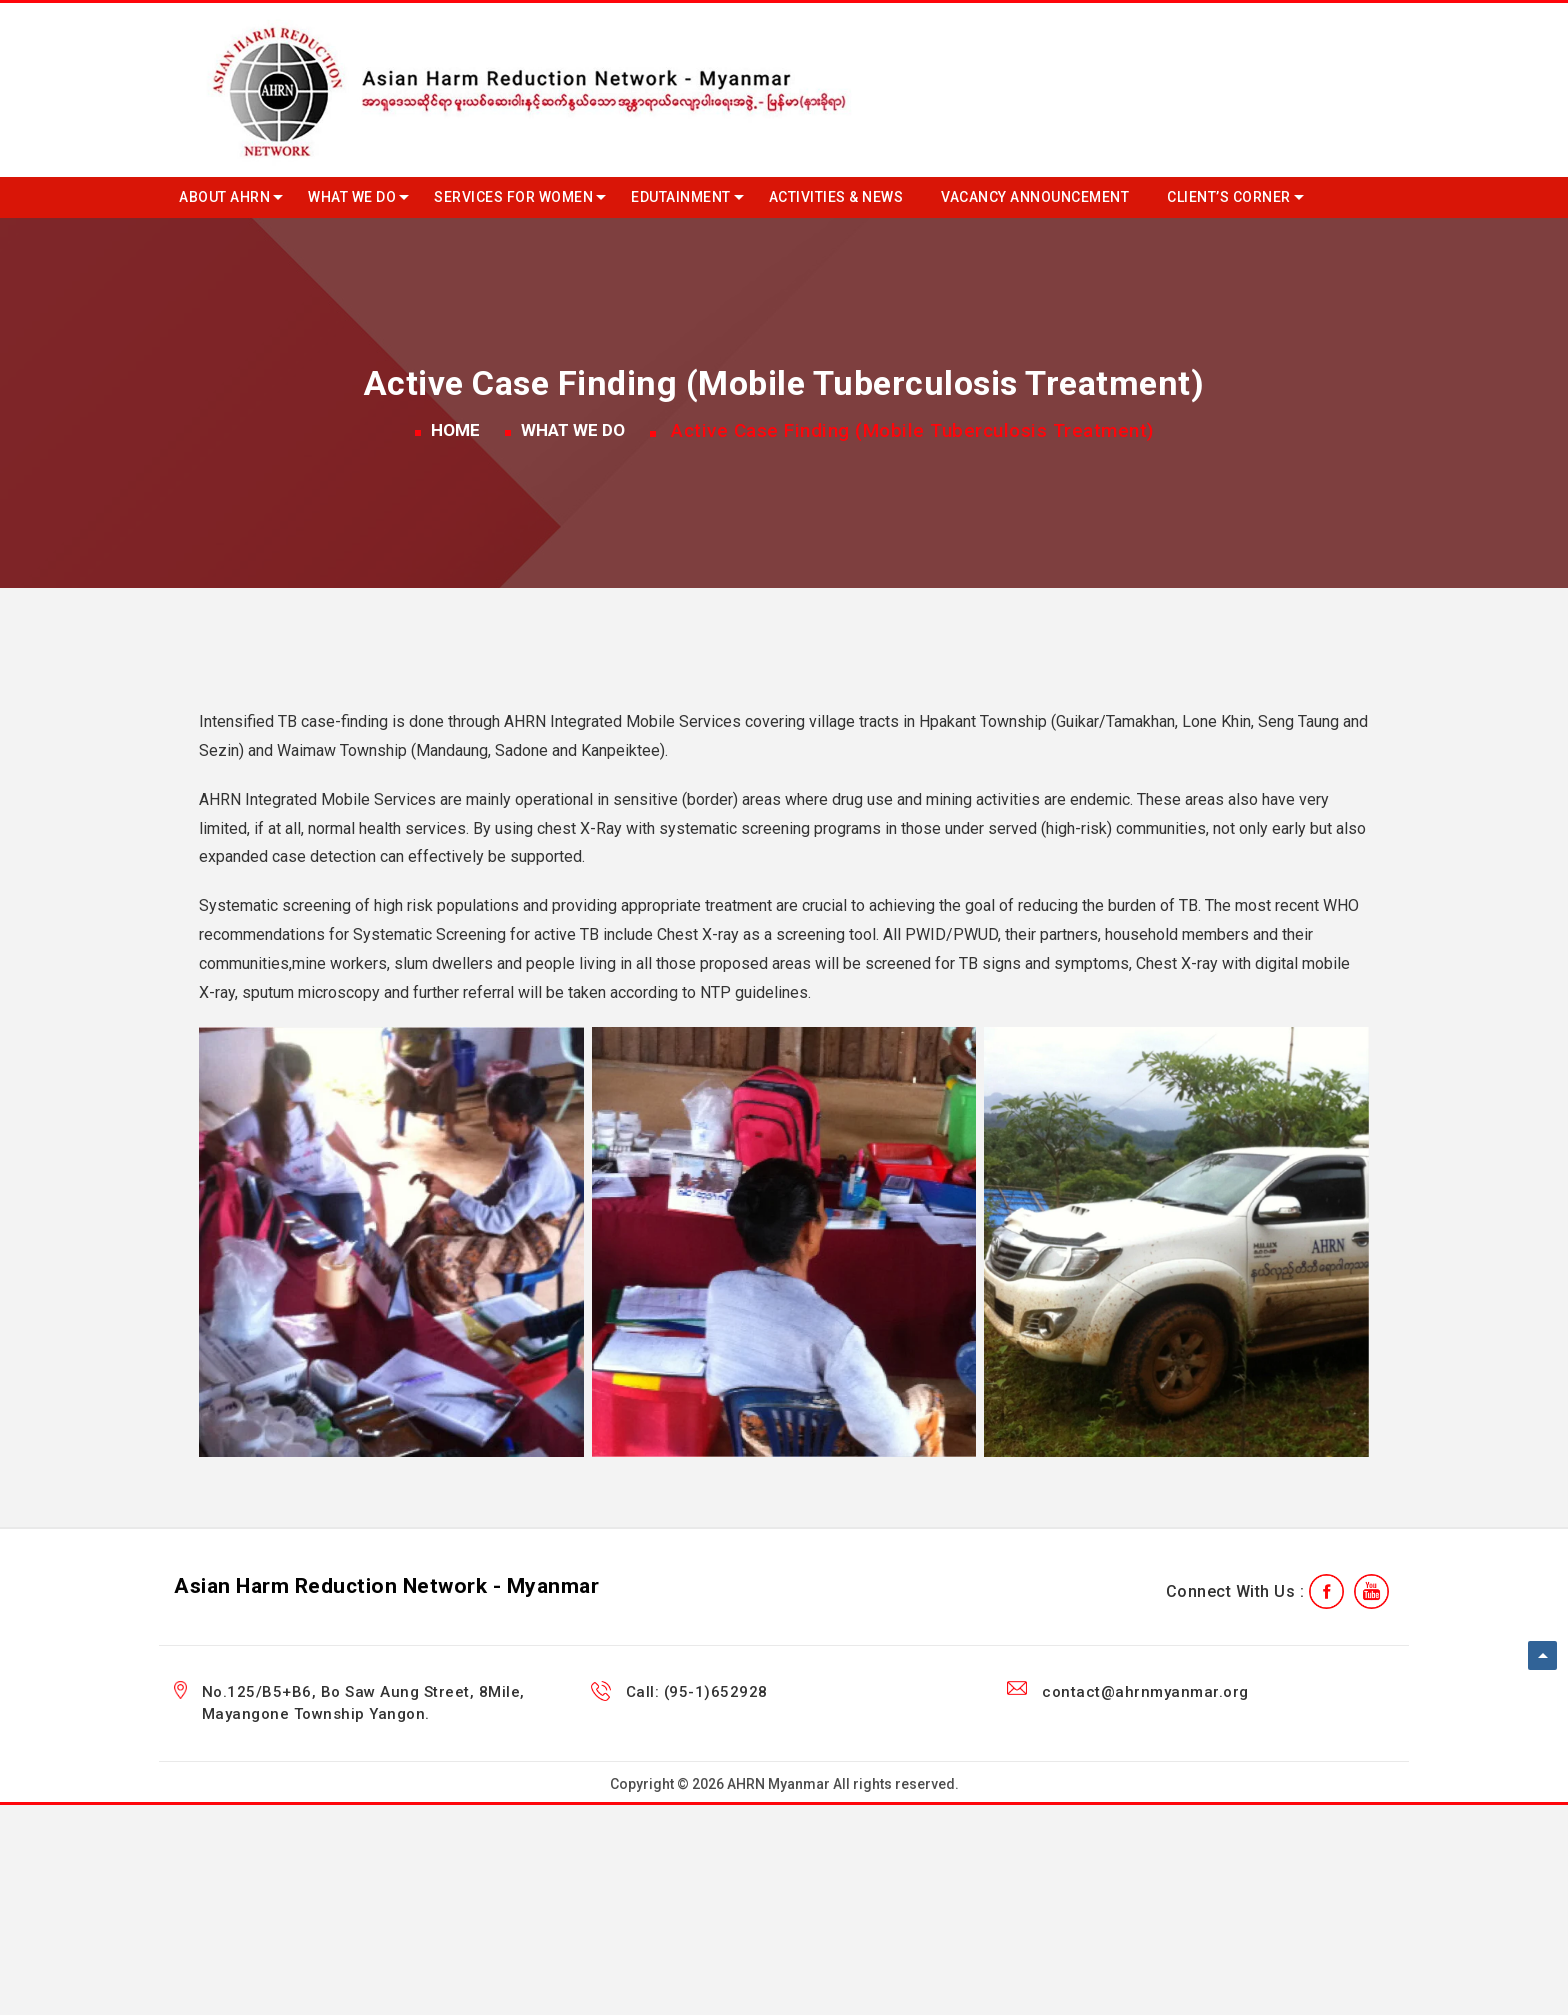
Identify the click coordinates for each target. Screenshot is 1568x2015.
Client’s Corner (1229, 197)
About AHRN (224, 197)
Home (455, 430)
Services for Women (513, 197)
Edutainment (681, 197)
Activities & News (836, 197)
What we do (352, 197)
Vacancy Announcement (1035, 197)
